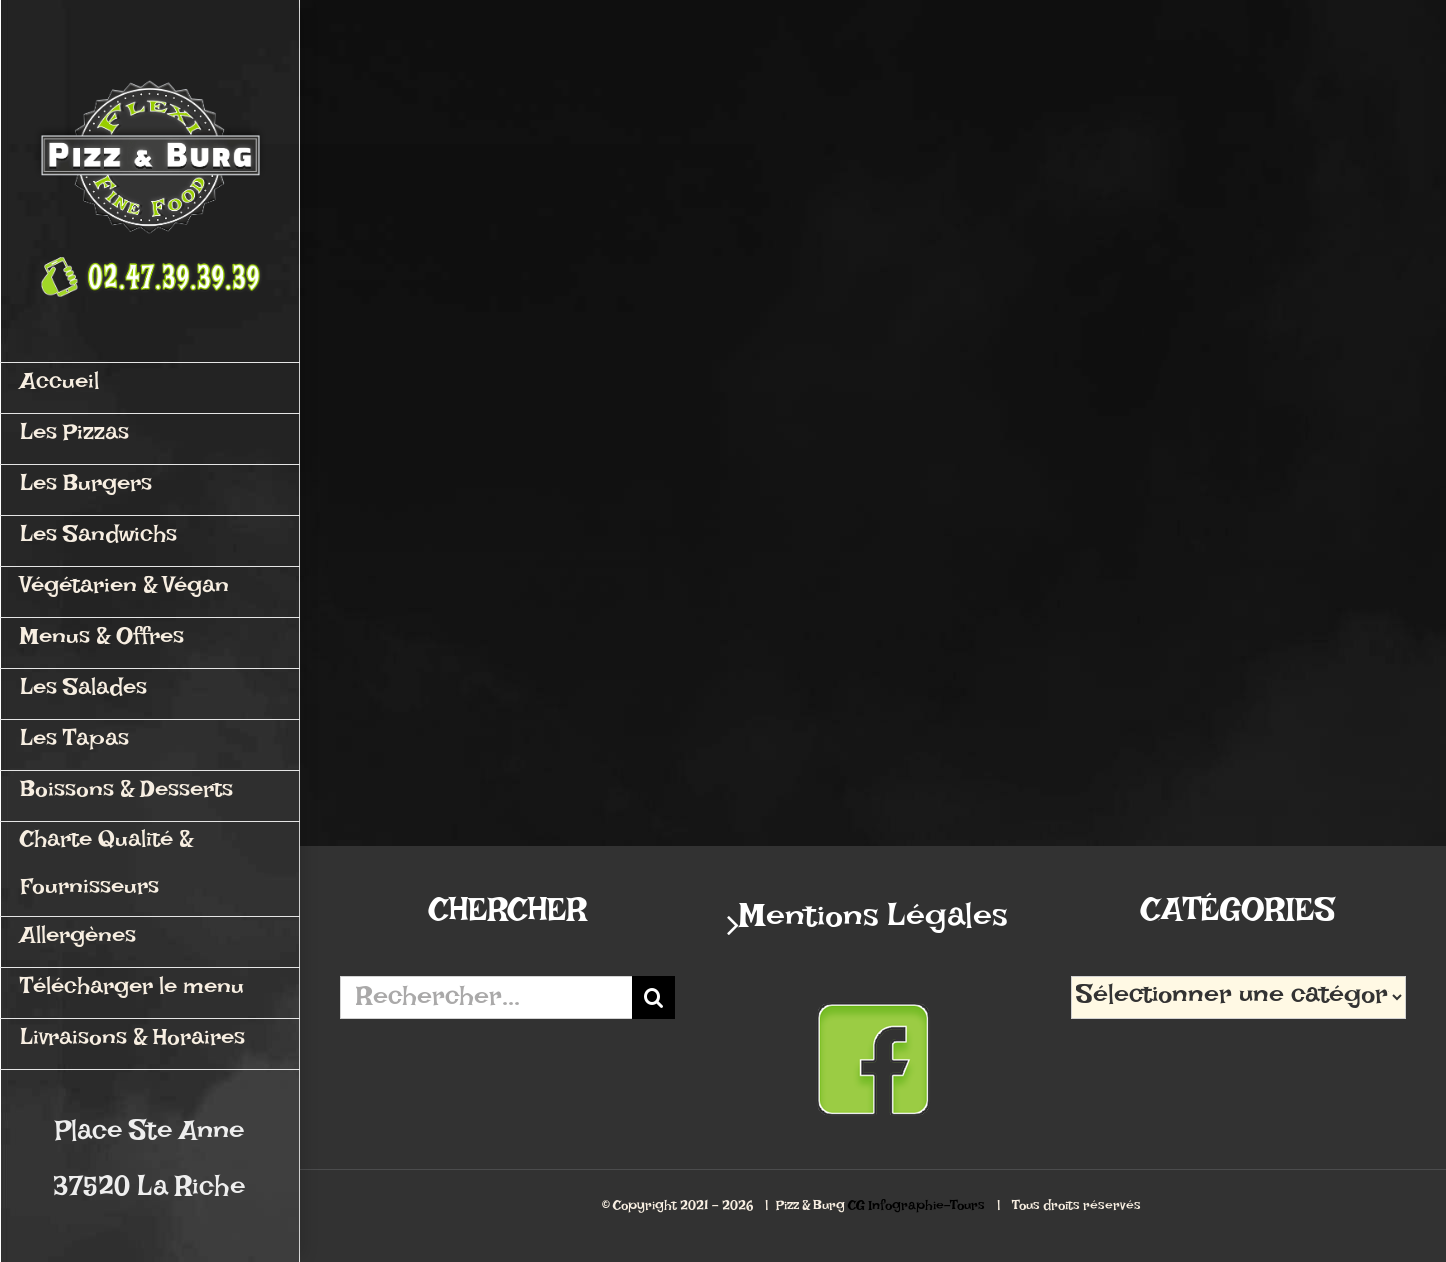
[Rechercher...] (486, 997)
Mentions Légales (873, 924)
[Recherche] (653, 997)
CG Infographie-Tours (916, 1208)
